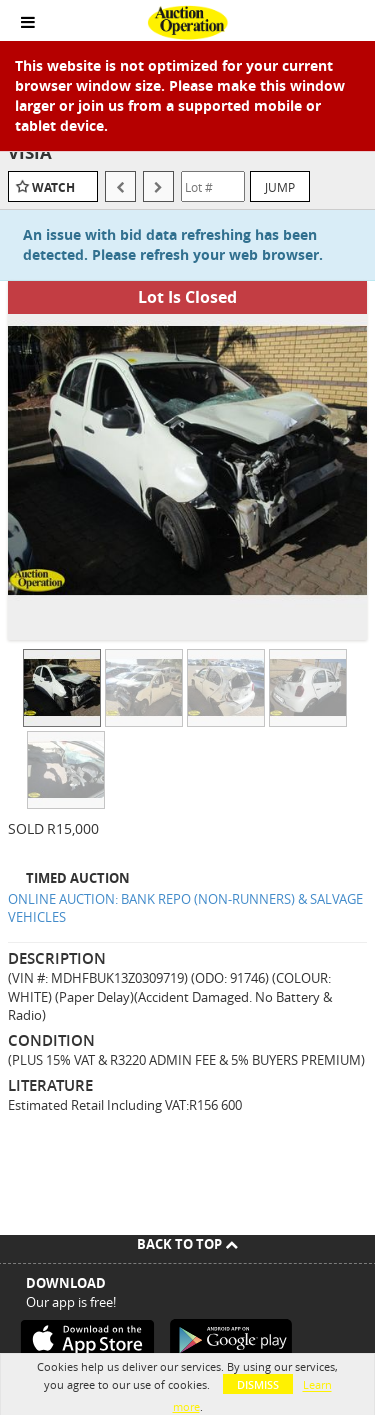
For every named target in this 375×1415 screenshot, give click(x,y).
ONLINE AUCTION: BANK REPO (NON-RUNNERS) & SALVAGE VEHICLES (185, 908)
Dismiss (258, 1384)
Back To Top (187, 1244)
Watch (53, 187)
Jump (280, 187)
